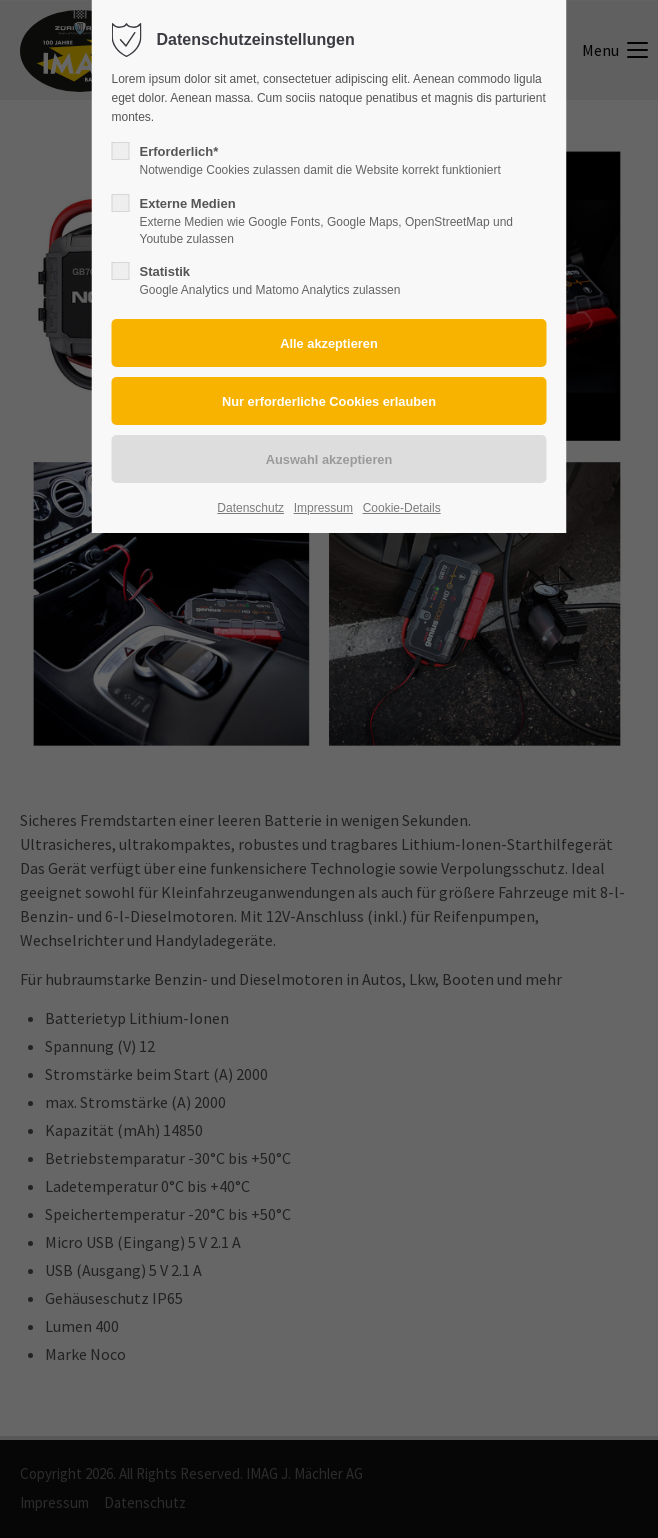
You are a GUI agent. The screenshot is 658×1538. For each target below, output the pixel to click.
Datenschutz (250, 508)
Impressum (323, 508)
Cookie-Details (402, 508)
